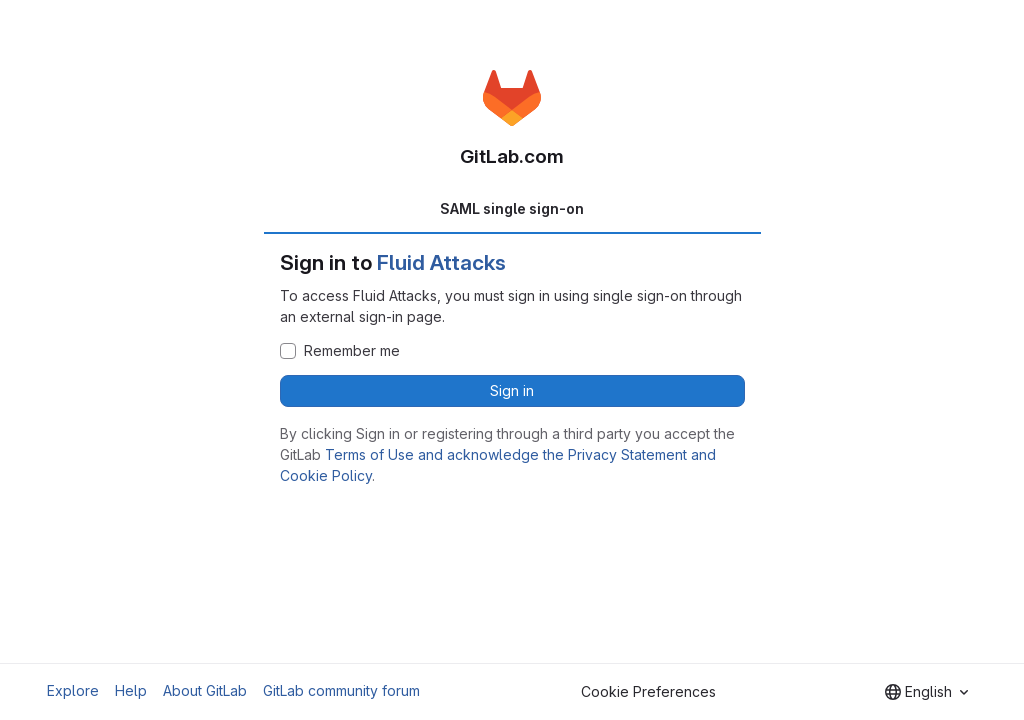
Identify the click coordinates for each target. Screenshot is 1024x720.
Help (131, 690)
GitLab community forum (341, 690)
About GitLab (205, 690)
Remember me (352, 351)
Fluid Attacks (441, 262)
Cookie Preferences (648, 691)
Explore (73, 690)
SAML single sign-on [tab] (512, 208)
